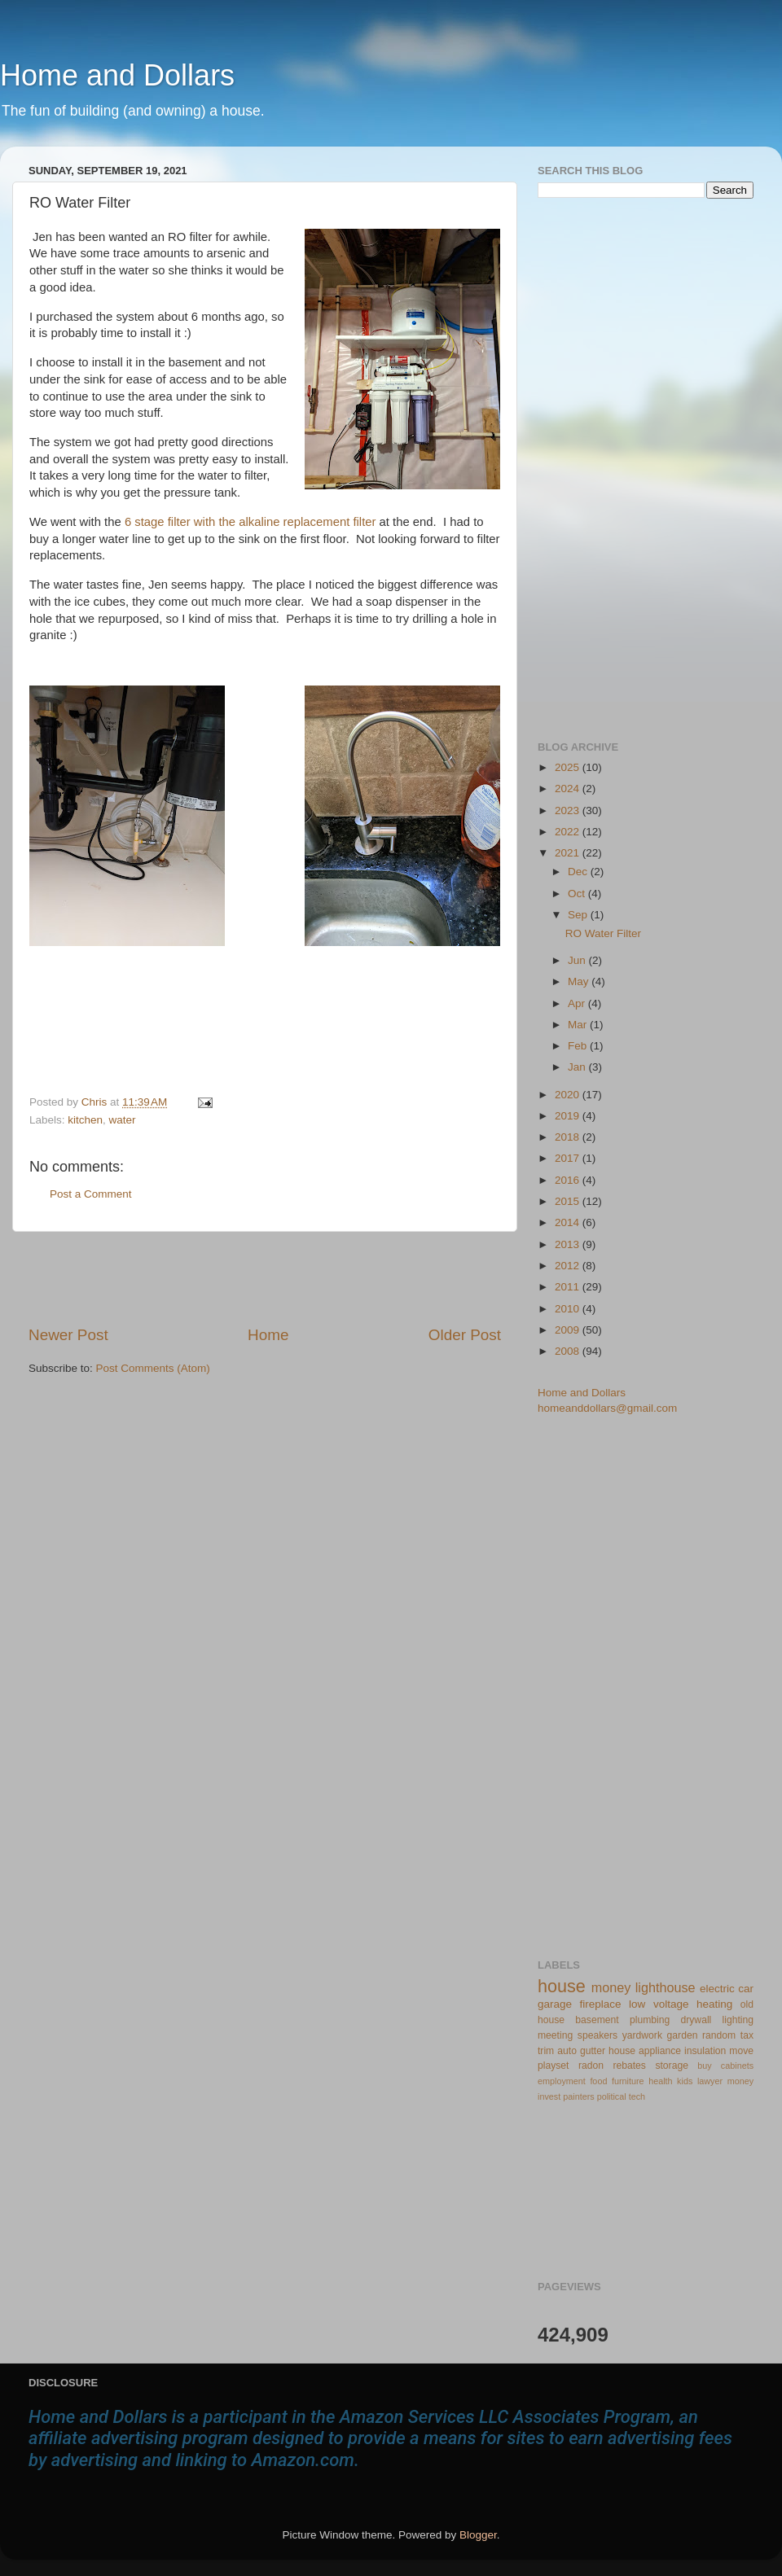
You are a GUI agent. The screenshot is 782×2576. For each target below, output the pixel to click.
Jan (578, 1067)
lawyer (710, 2081)
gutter (592, 2051)
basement (596, 2020)
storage (671, 2065)
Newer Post (68, 1334)
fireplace (601, 2004)
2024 (568, 788)
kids (684, 2081)
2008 (568, 1351)
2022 (568, 832)
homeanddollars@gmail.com (607, 1408)
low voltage (658, 2004)
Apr (578, 1003)
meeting (555, 2035)
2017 (568, 1158)
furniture (628, 2081)
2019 (568, 1116)
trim (546, 2051)
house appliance (644, 2051)
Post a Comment (91, 1194)
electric (717, 1988)
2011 (568, 1287)
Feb (579, 1046)
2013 (568, 1244)
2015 (568, 1201)
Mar (579, 1025)
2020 (568, 1095)
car (745, 1988)
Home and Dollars (117, 75)
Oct (578, 893)
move (741, 2051)
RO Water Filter (603, 933)
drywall (696, 2020)
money (611, 1987)
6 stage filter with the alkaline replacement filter (250, 521)
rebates (629, 2065)
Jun (578, 960)
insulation (705, 2051)
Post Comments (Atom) (153, 1368)
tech (637, 2096)
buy (704, 2065)
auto (567, 2051)
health (660, 2081)
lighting (738, 2020)
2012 (568, 1266)
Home (268, 1334)
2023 (568, 810)
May (579, 981)
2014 (568, 1222)
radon (591, 2065)
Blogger (478, 2535)
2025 (568, 767)
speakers (597, 2035)
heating (714, 2004)
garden (682, 2035)
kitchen (85, 1120)
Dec (579, 871)
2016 (568, 1180)
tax (746, 2035)
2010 (568, 1309)
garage (555, 2004)
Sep (579, 915)
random (719, 2035)
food (598, 2081)
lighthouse (665, 1987)
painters (578, 2096)
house (562, 1986)
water (122, 1120)
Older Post (464, 1334)
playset (553, 2065)
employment (562, 2081)
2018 (568, 1137)
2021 (568, 853)
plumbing (650, 2020)
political (611, 2096)
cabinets (737, 2065)
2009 (568, 1330)
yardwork (642, 2035)
